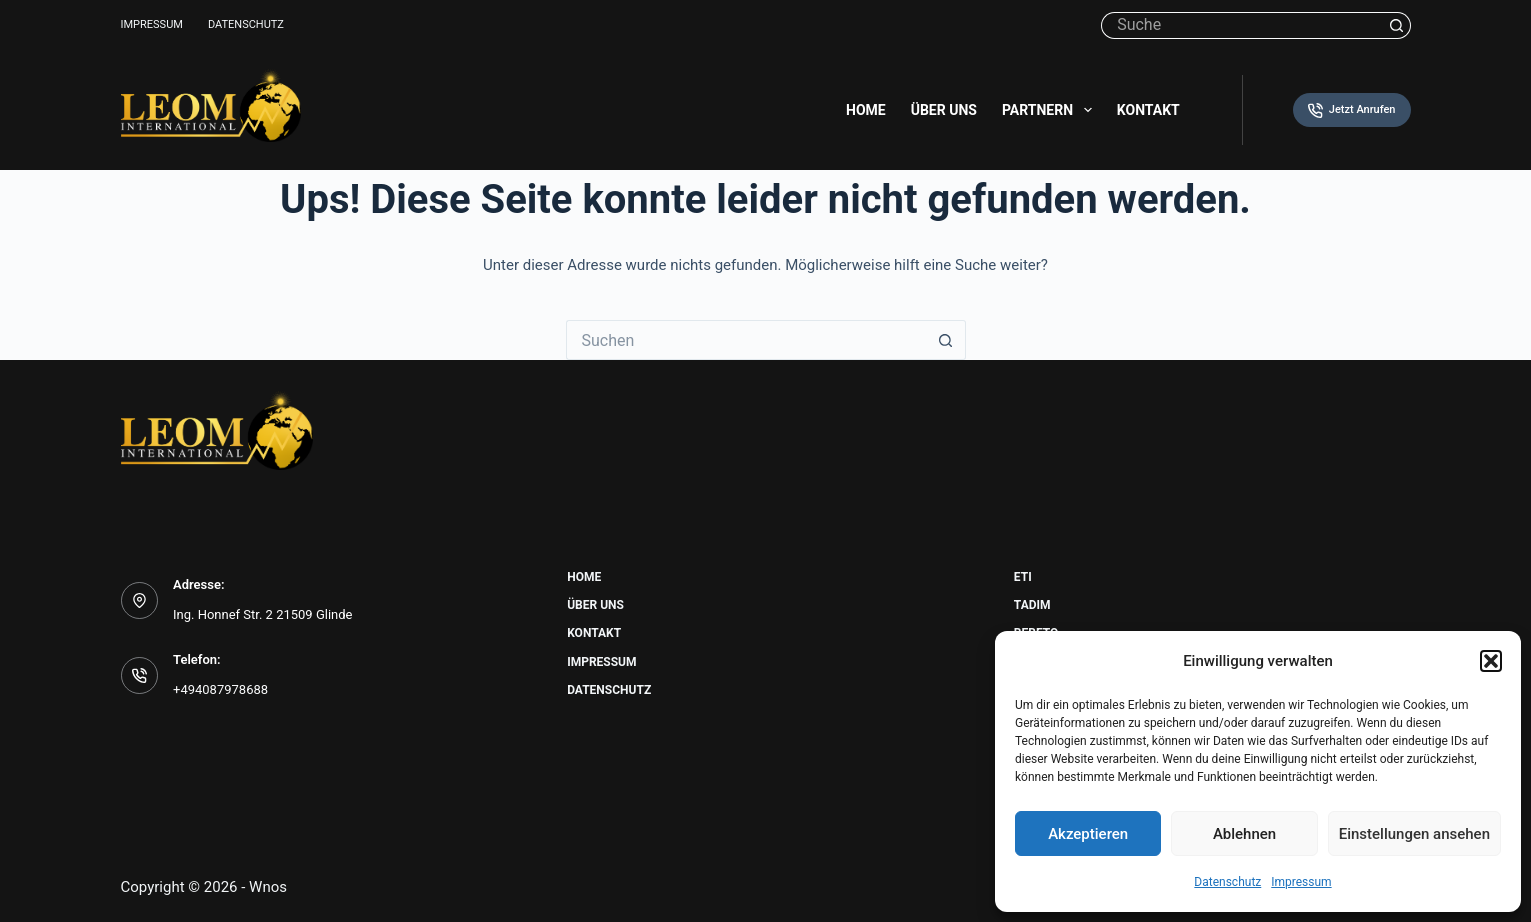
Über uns (944, 110)
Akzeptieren (1088, 834)
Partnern (1051, 110)
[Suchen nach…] (1242, 25)
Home (866, 110)
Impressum (1301, 882)
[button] (1491, 661)
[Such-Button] (1397, 25)
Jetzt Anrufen (1351, 110)
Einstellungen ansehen (1414, 834)
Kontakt (1148, 110)
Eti (1023, 577)
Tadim (1032, 605)
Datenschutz (1227, 882)
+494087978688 (220, 689)
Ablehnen (1244, 834)
